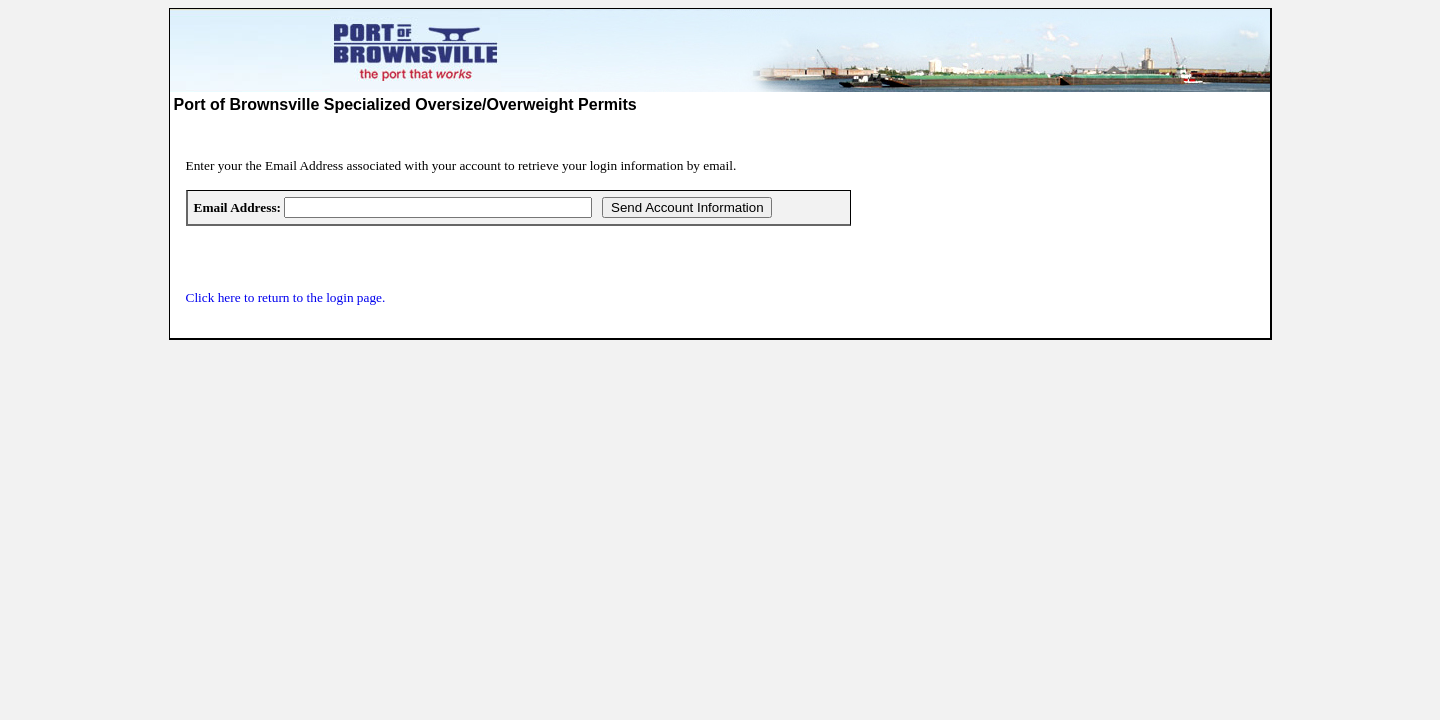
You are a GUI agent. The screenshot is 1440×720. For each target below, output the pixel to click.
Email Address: (238, 207)
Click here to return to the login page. (286, 297)
